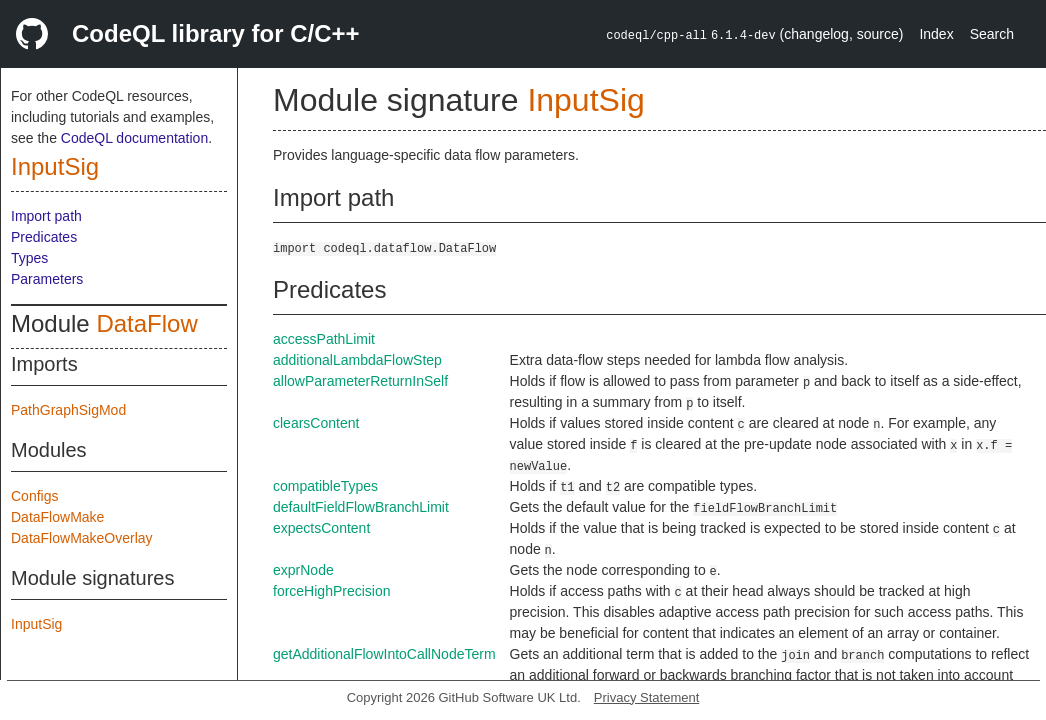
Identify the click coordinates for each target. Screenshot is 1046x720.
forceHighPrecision (332, 591)
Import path (46, 216)
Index (936, 34)
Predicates (44, 237)
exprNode (303, 570)
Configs (34, 496)
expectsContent (321, 528)
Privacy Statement (647, 697)
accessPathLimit (324, 339)
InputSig (55, 166)
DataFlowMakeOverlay (82, 538)
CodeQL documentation (134, 138)
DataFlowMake (57, 517)
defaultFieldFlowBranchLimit (361, 507)
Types (29, 258)
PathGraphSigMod (68, 410)
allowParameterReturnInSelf (360, 381)
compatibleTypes (325, 486)
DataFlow (146, 323)
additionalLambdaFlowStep (357, 360)
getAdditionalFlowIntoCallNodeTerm (384, 654)
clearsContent (316, 423)
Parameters (47, 279)
